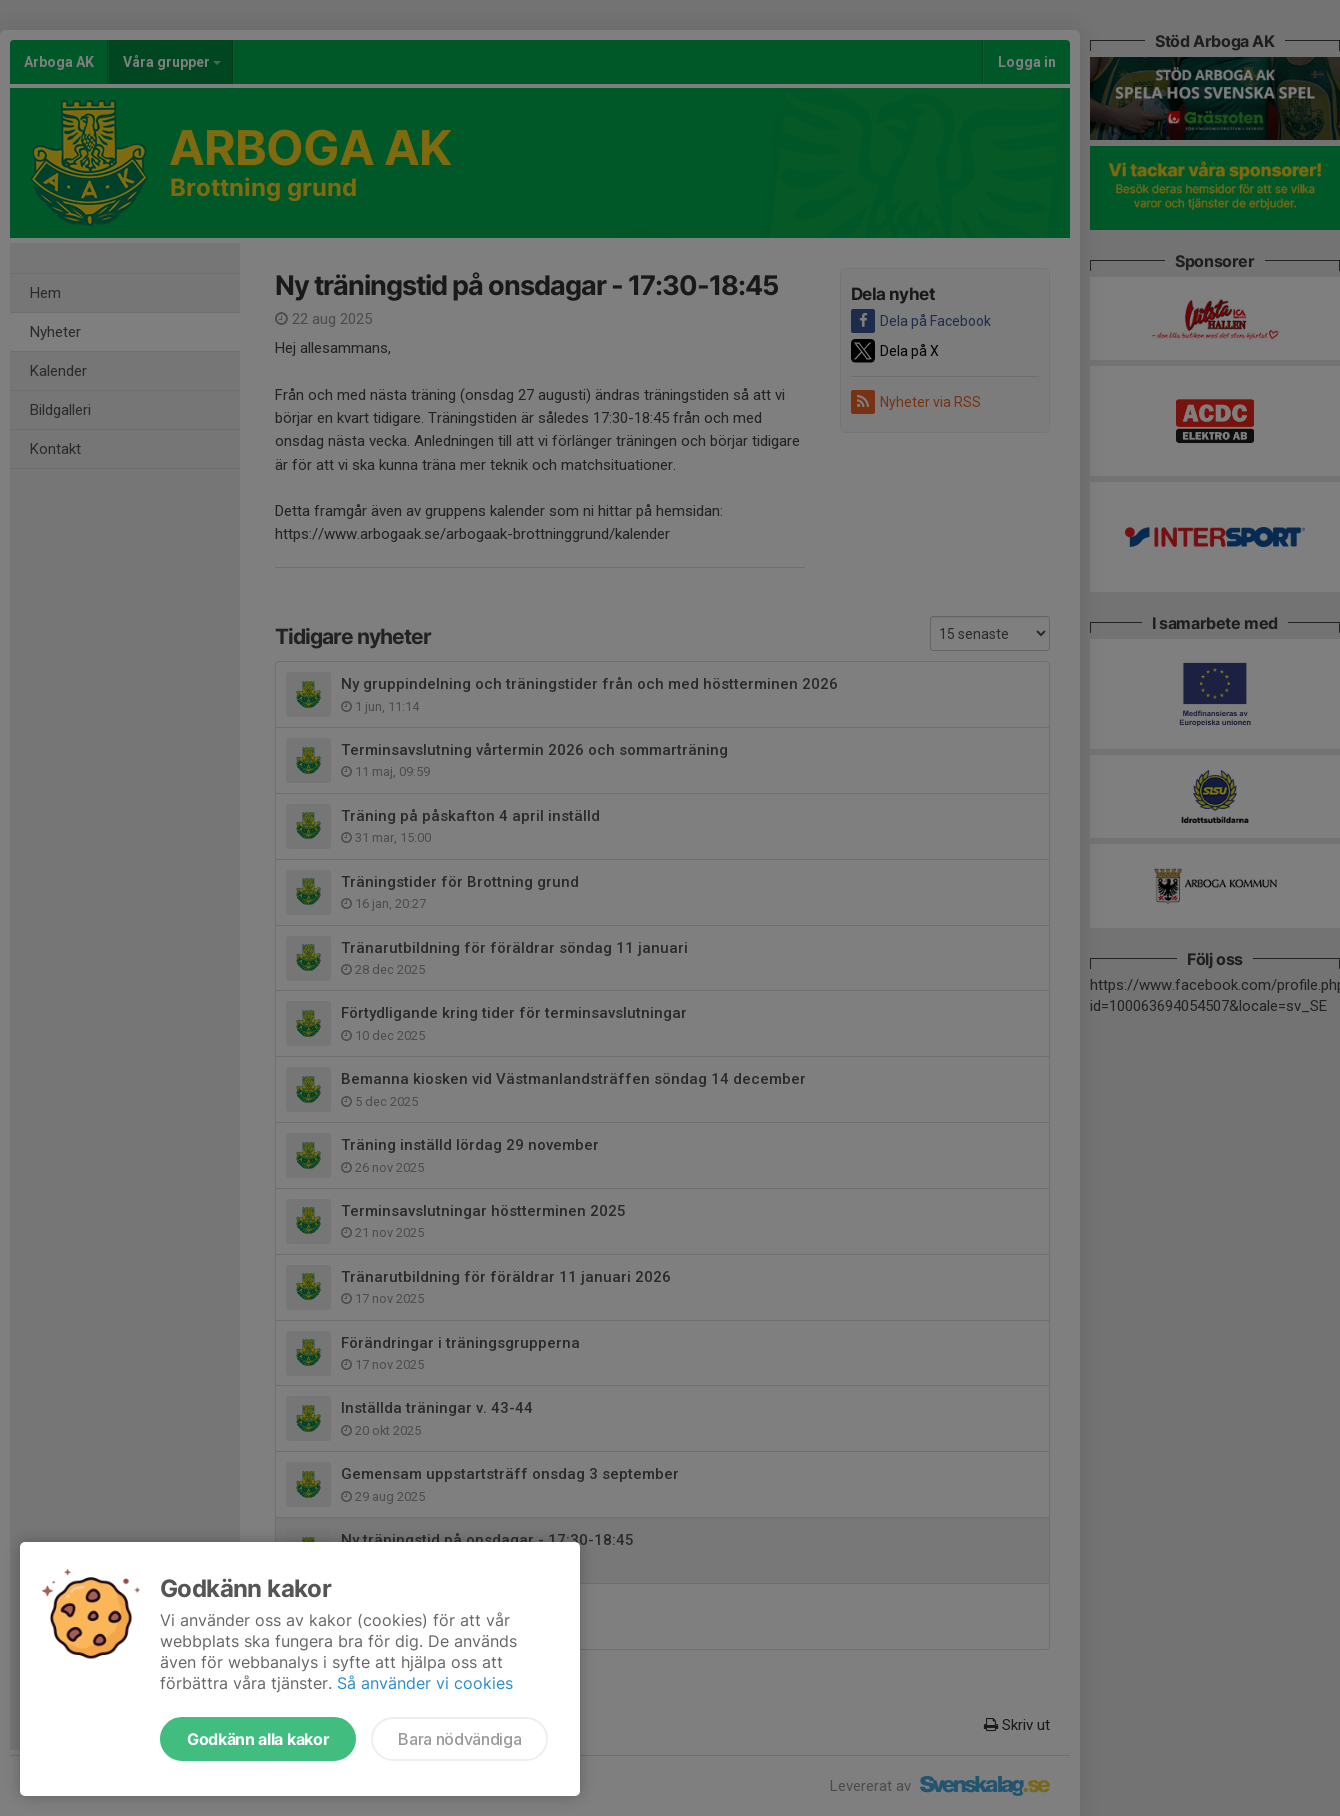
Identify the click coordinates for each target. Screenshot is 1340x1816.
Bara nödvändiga (459, 1739)
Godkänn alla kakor (258, 1739)
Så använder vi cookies (425, 1683)
